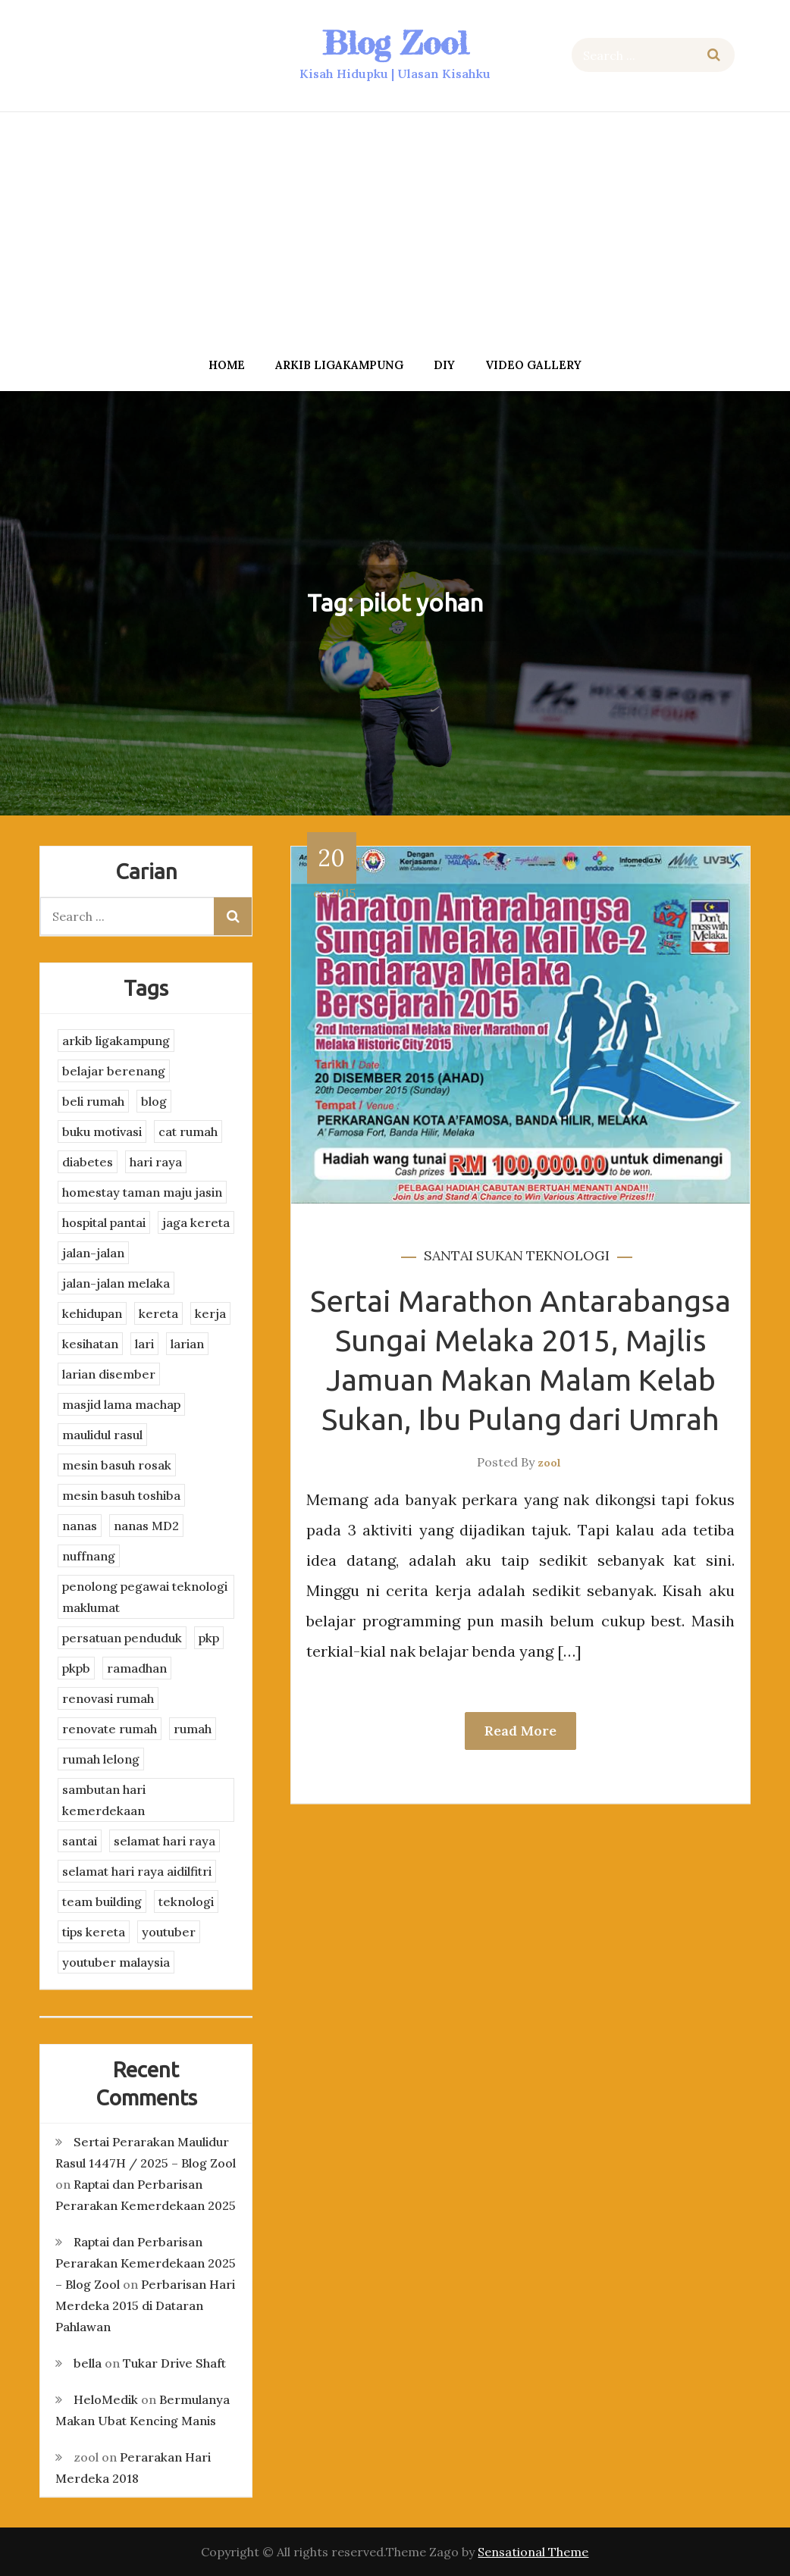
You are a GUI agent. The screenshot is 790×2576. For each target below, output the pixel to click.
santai (448, 1255)
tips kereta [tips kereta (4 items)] (93, 1931)
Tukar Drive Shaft (174, 2363)
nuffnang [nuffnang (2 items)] (88, 1555)
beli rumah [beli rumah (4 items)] (93, 1101)
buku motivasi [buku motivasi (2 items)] (102, 1131)
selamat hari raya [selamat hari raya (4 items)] (164, 1840)
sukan (499, 1255)
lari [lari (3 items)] (144, 1343)
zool (549, 1463)
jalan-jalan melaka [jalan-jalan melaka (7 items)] (116, 1283)
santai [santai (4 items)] (79, 1840)
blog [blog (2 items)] (154, 1101)
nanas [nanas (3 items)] (79, 1525)
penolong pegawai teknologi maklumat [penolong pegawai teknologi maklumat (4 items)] (144, 1597)
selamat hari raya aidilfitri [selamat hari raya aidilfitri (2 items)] (137, 1871)
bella (88, 2363)
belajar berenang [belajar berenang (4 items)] (113, 1070)
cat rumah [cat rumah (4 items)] (188, 1131)
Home (226, 365)
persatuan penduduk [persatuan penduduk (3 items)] (122, 1637)
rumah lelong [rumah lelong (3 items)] (101, 1759)
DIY (444, 365)
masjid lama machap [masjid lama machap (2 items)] (121, 1404)
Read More (520, 1730)
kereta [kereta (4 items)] (158, 1313)
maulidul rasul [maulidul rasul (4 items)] (102, 1434)
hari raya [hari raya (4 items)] (156, 1161)
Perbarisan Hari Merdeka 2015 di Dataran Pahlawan (145, 2305)
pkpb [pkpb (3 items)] (76, 1668)
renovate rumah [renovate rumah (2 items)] (109, 1728)
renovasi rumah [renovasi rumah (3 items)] (108, 1698)
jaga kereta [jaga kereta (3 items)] (196, 1222)
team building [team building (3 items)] (102, 1901)
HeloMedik (106, 2399)
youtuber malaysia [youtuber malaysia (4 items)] (116, 1962)
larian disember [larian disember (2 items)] (108, 1374)
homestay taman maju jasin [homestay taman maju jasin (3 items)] (142, 1192)
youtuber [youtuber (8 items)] (169, 1931)
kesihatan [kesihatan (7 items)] (90, 1343)
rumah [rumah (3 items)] (193, 1728)
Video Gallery (533, 365)
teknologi (568, 1255)
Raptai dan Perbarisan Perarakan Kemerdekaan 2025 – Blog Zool (145, 2263)
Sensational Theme (533, 2551)
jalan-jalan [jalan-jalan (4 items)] (93, 1252)
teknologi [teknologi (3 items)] (186, 1901)
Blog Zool (395, 42)
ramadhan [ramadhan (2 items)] (137, 1668)
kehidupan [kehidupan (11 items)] (92, 1313)
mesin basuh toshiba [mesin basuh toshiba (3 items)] (121, 1495)
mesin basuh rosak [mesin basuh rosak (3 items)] (116, 1465)
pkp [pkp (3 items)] (209, 1637)
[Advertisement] (395, 230)
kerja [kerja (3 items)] (210, 1313)
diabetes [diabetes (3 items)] (87, 1161)
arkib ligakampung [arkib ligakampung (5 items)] (116, 1040)
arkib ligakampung (339, 365)
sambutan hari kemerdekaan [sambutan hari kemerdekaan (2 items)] (104, 1800)
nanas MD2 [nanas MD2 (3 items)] (146, 1525)
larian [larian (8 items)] (187, 1343)
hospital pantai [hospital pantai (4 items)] (104, 1222)
